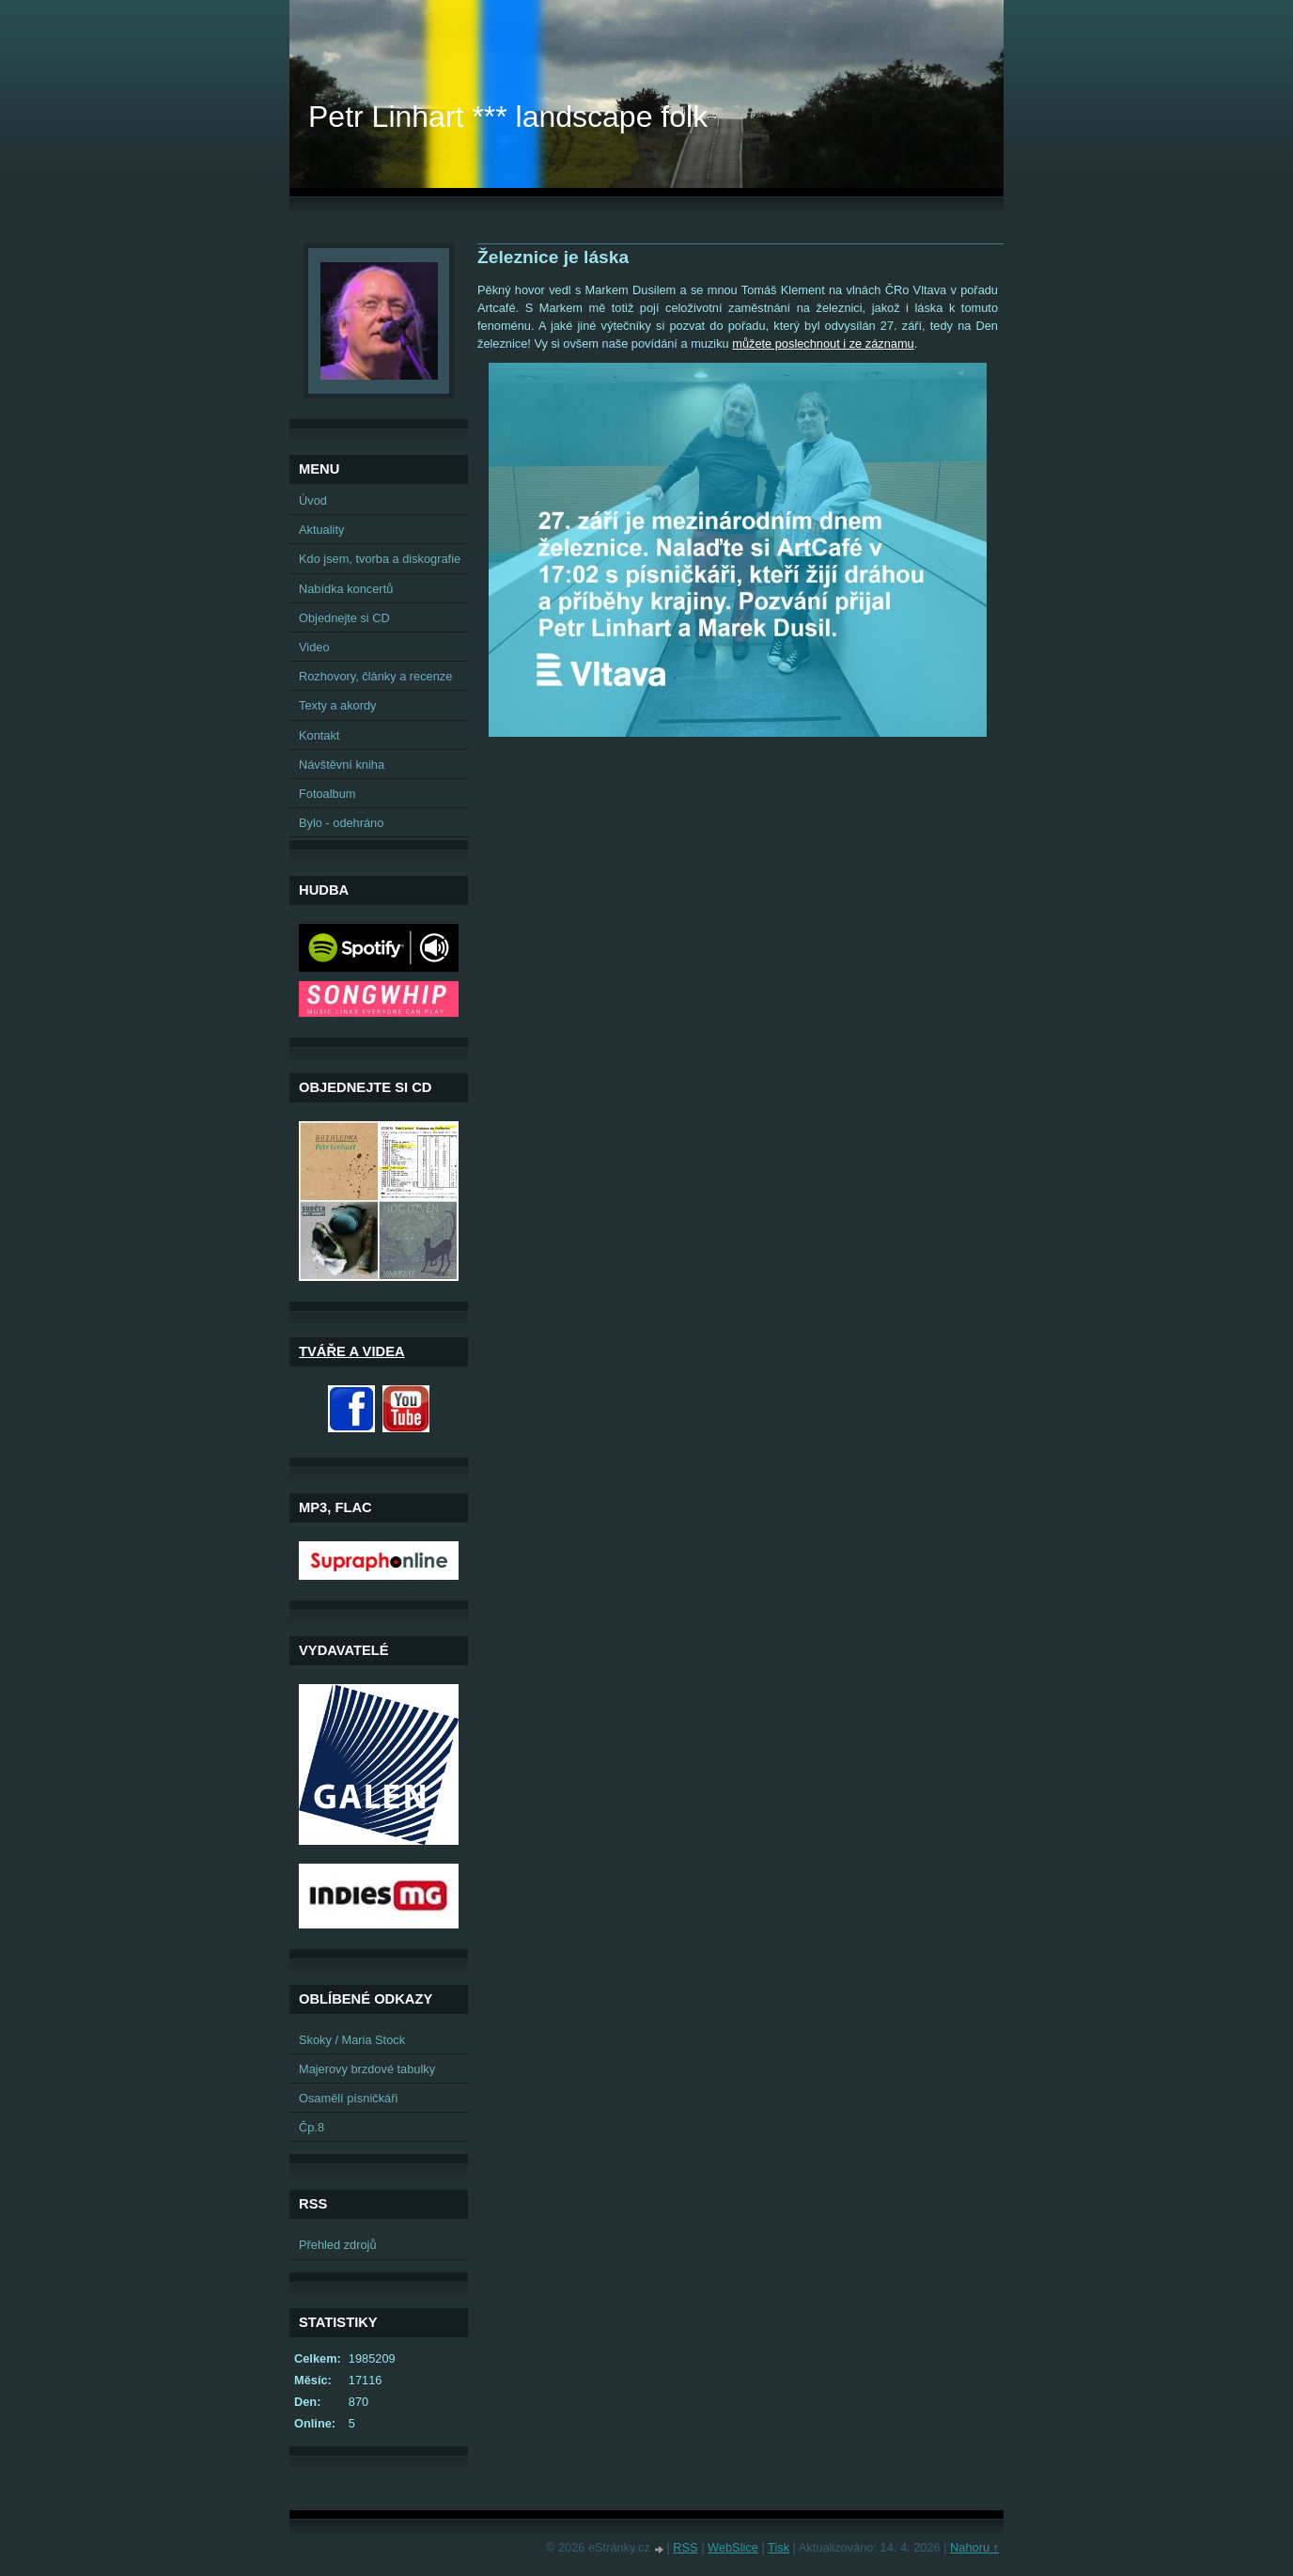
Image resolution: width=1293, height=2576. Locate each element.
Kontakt (319, 735)
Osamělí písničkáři (348, 2098)
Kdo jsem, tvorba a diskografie (379, 559)
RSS (685, 2547)
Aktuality (321, 530)
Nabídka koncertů (346, 589)
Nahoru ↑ (974, 2547)
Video (314, 647)
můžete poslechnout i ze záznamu (822, 343)
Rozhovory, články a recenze (375, 676)
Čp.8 (311, 2127)
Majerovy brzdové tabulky (367, 2069)
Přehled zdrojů (338, 2245)
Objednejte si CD (344, 618)
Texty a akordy (338, 705)
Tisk (778, 2547)
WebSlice (733, 2547)
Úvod (313, 500)
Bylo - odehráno (341, 823)
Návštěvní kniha (341, 764)
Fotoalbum (327, 794)
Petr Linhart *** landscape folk (508, 116)
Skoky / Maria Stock (352, 2040)
